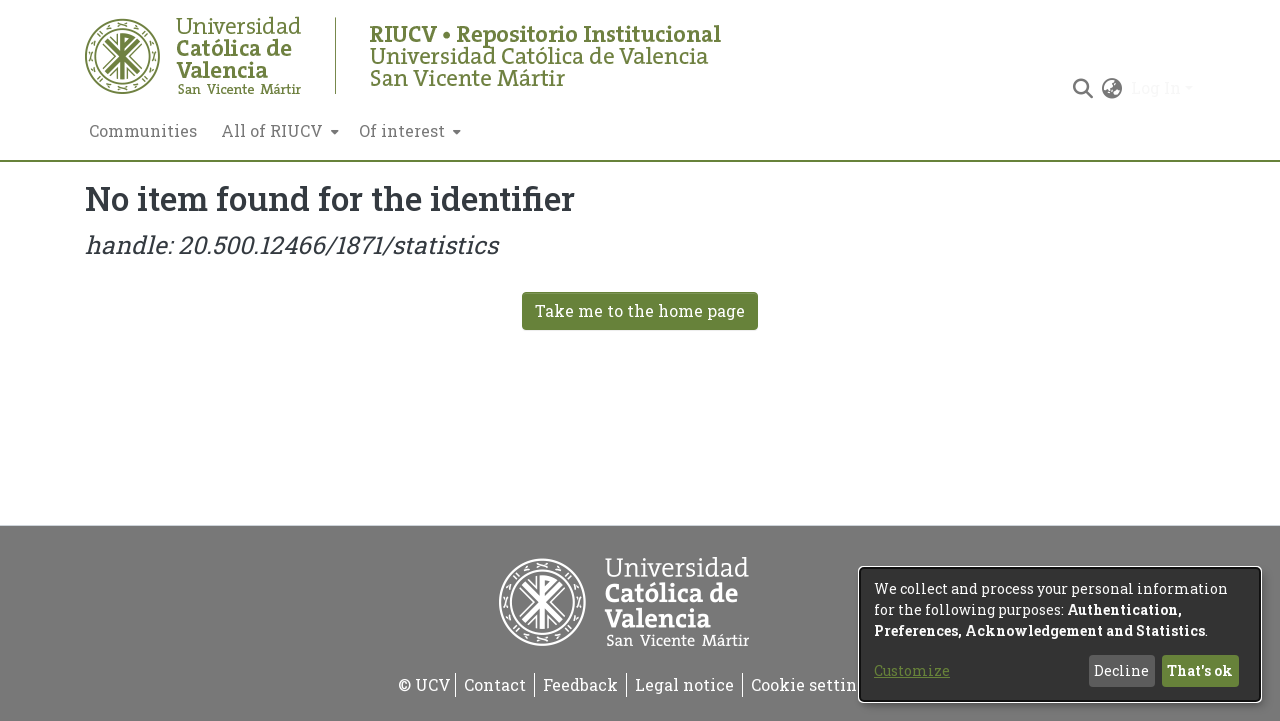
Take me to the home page (640, 310)
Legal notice (684, 684)
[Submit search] (1083, 88)
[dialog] (1060, 634)
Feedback (580, 684)
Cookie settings (813, 684)
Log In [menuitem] (1156, 87)
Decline (1121, 670)
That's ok (1200, 670)
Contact (495, 684)
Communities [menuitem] (143, 130)
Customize (912, 670)
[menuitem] (278, 131)
